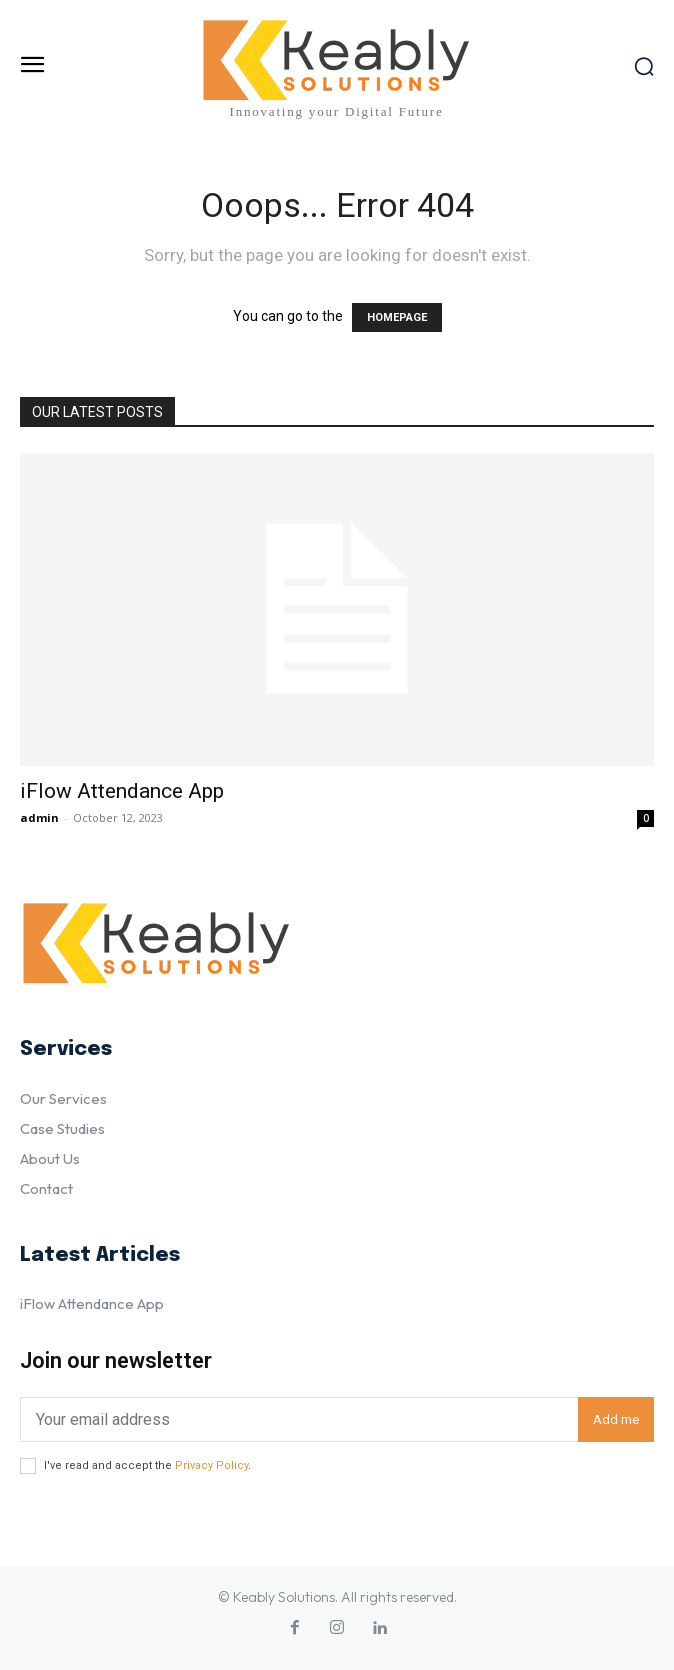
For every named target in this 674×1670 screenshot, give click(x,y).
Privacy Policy (211, 1465)
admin (39, 817)
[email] (299, 1419)
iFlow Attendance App (122, 791)
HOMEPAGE (397, 317)
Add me (616, 1419)
